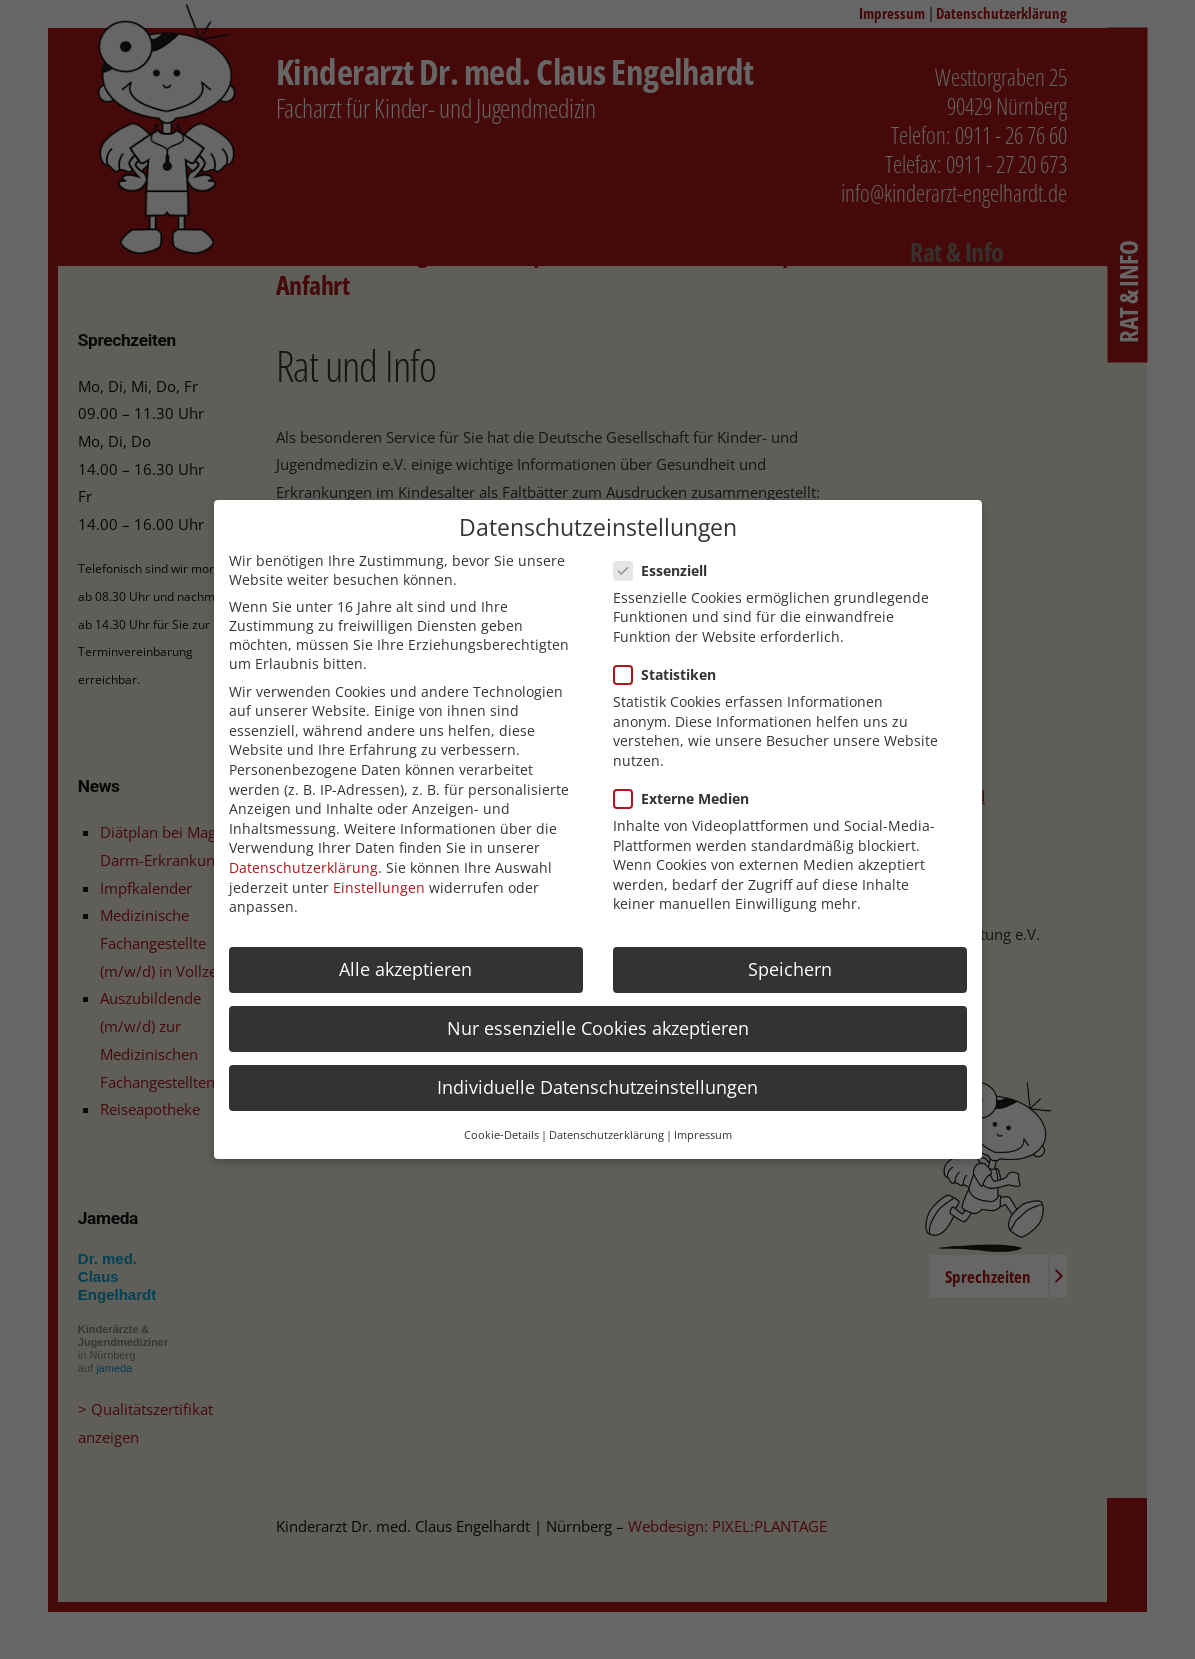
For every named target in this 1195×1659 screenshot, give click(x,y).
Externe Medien (687, 798)
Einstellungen (379, 887)
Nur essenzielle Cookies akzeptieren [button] (598, 1028)
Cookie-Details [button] (501, 1135)
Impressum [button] (703, 1135)
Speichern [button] (790, 969)
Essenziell (666, 570)
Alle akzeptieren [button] (405, 969)
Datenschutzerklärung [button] (606, 1135)
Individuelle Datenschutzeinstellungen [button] (597, 1087)
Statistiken (671, 674)
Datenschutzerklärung (303, 867)
